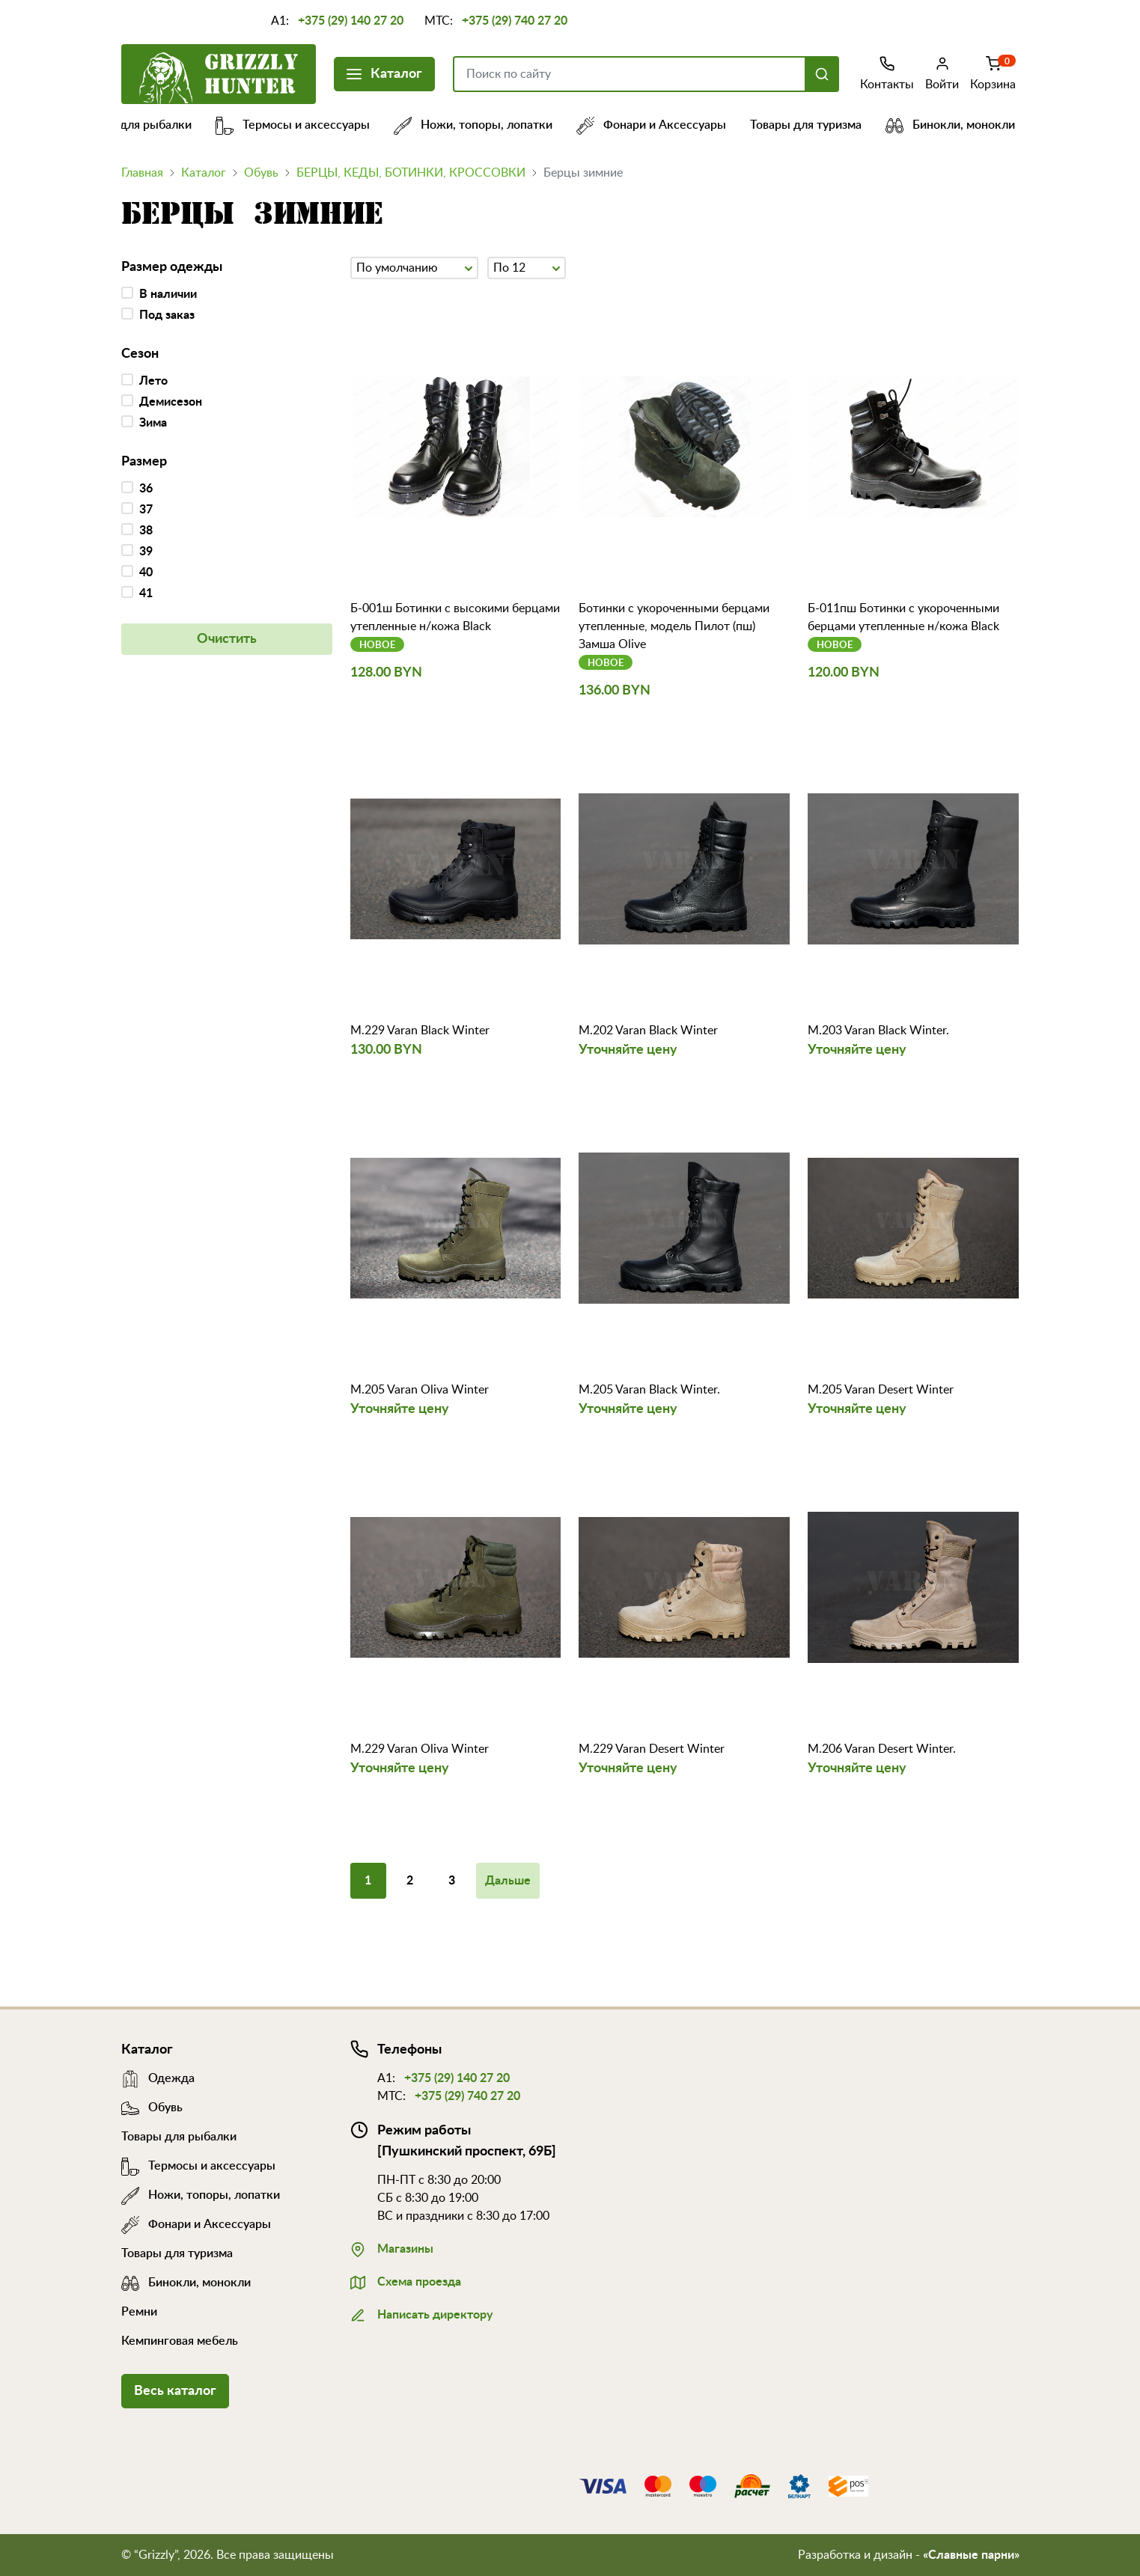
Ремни (139, 2312)
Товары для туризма (818, 125)
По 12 (526, 266)
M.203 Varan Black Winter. (878, 1031)
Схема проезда (405, 2280)
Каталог (384, 72)
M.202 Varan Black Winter (648, 1031)
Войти (942, 73)
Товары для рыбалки (146, 125)
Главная (142, 173)
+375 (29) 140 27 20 (350, 21)
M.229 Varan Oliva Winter (419, 1749)
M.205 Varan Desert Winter (881, 1390)
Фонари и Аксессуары (663, 125)
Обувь (261, 173)
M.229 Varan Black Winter (420, 1031)
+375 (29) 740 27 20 (514, 21)
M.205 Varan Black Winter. (649, 1390)
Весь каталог (175, 2391)
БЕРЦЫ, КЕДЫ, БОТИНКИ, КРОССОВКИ (410, 173)
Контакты (887, 73)
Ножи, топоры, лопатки (485, 125)
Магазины (391, 2247)
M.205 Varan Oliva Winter (419, 1390)
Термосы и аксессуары (305, 125)
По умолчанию (414, 266)
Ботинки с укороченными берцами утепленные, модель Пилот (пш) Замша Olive (674, 626)
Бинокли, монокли (962, 125)
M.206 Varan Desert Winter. (882, 1749)
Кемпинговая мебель (179, 2341)
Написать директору (421, 2313)
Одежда (158, 2078)
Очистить (227, 639)
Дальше (508, 1881)
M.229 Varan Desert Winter (652, 1749)
